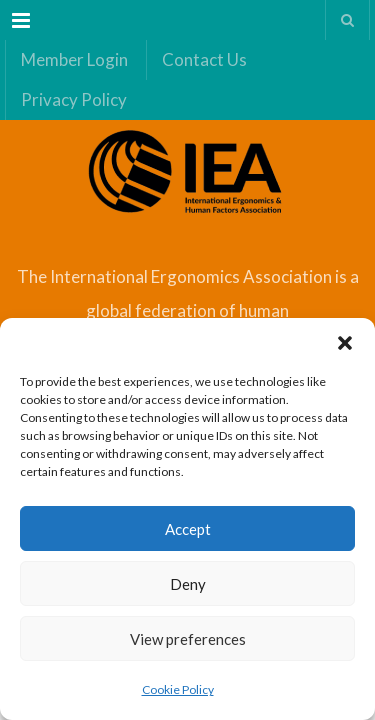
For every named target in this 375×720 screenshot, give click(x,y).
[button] (345, 343)
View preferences (188, 639)
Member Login (74, 59)
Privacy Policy (74, 99)
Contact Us (204, 59)
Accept (188, 529)
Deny (188, 584)
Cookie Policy (178, 689)
